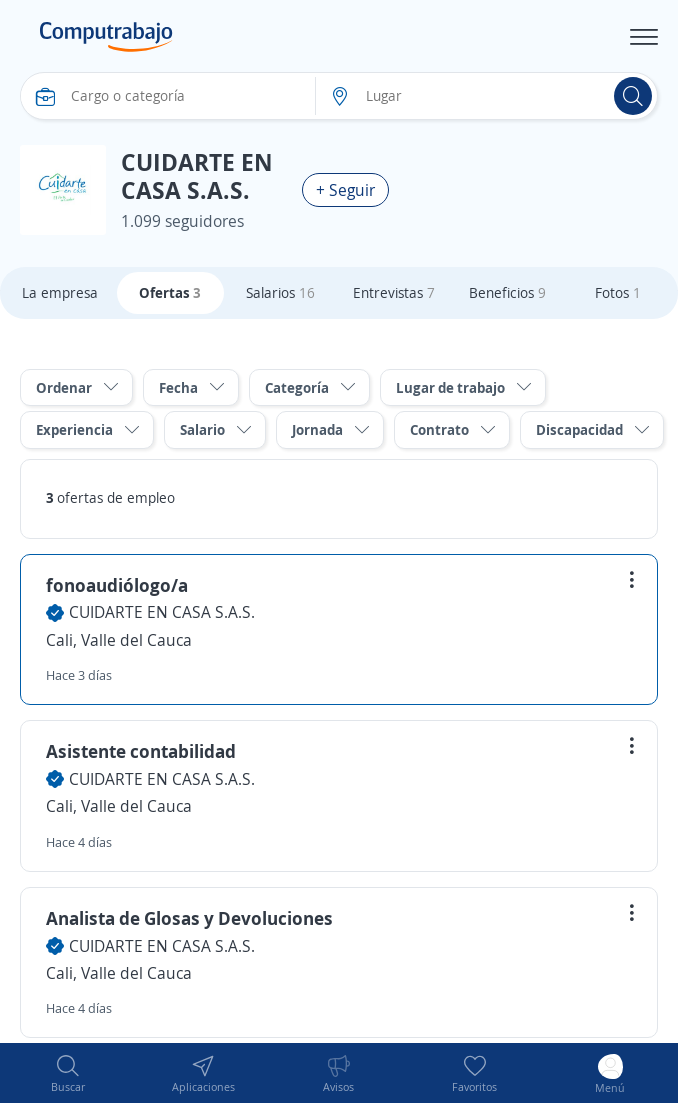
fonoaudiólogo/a (117, 585)
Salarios (280, 292)
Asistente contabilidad (141, 751)
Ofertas (170, 292)
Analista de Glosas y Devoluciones (189, 918)
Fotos (618, 292)
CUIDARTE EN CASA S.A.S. (162, 612)
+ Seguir (345, 190)
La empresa (60, 292)
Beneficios (507, 292)
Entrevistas (394, 292)
